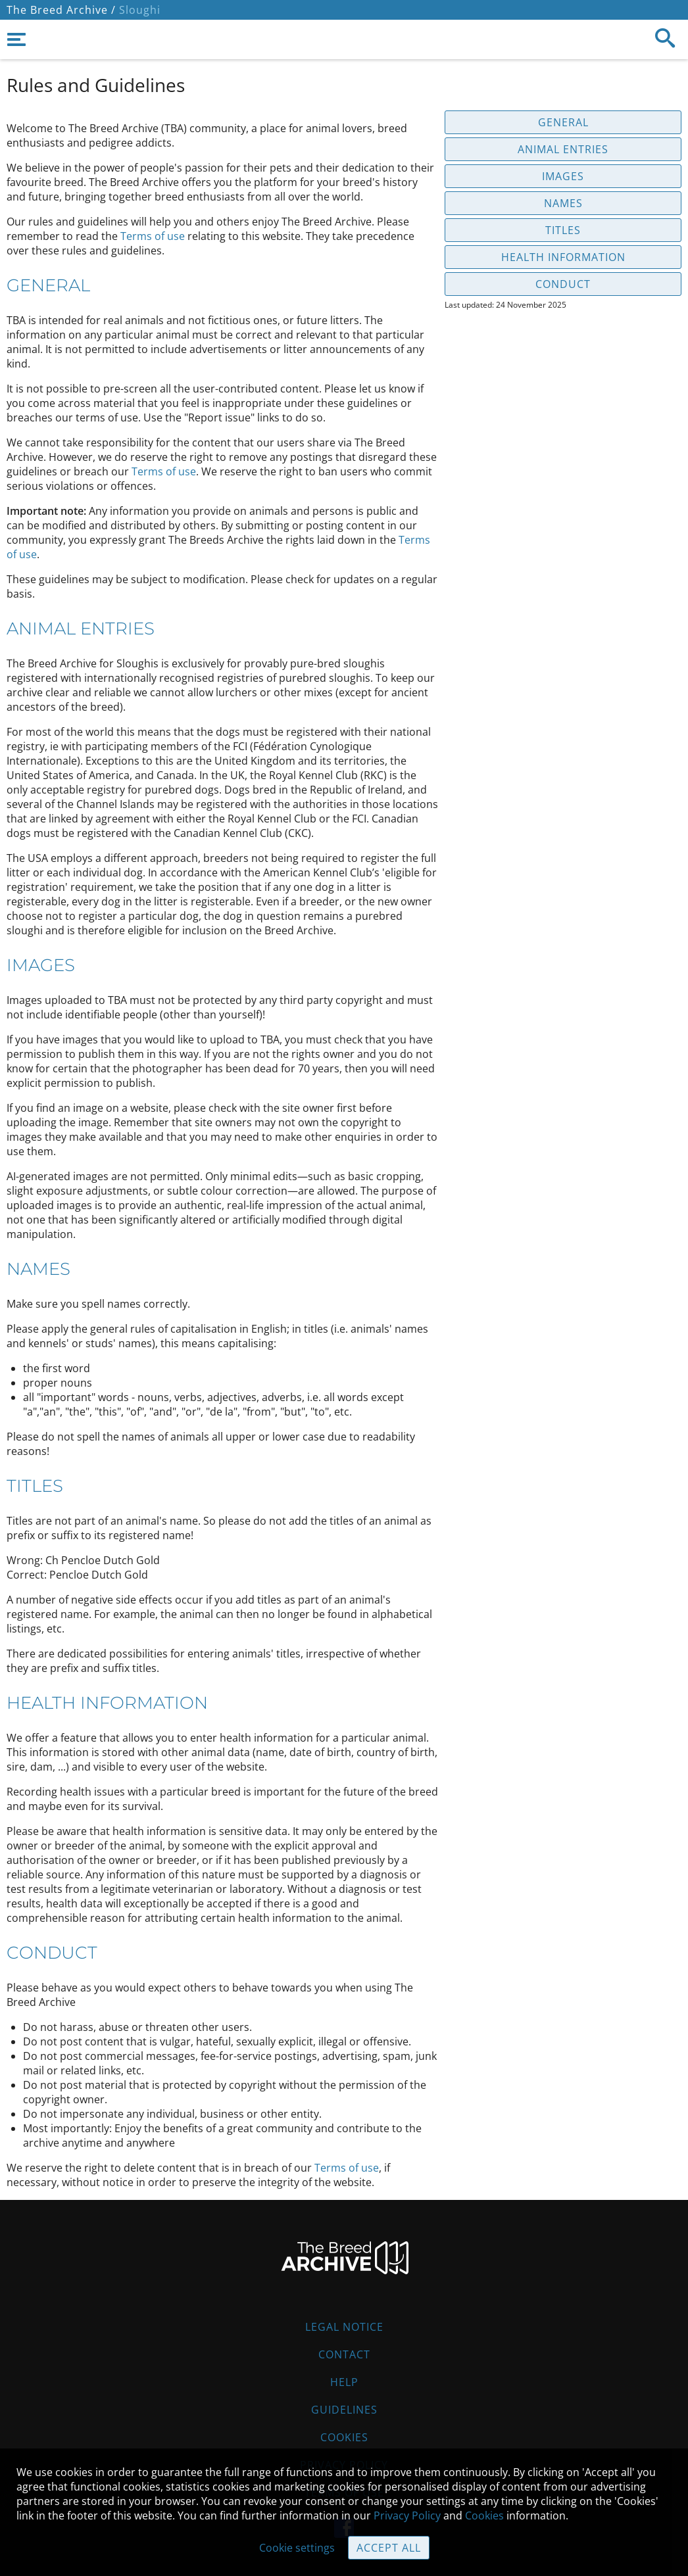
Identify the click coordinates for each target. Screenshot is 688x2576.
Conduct (563, 284)
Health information (563, 257)
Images (563, 176)
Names (563, 203)
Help (344, 2382)
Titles (563, 230)
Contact (344, 2354)
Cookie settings (297, 2547)
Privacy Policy (407, 2515)
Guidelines (344, 2409)
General (563, 122)
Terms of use (152, 236)
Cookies (344, 2437)
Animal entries (563, 149)
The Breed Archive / (61, 10)
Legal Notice (344, 2327)
